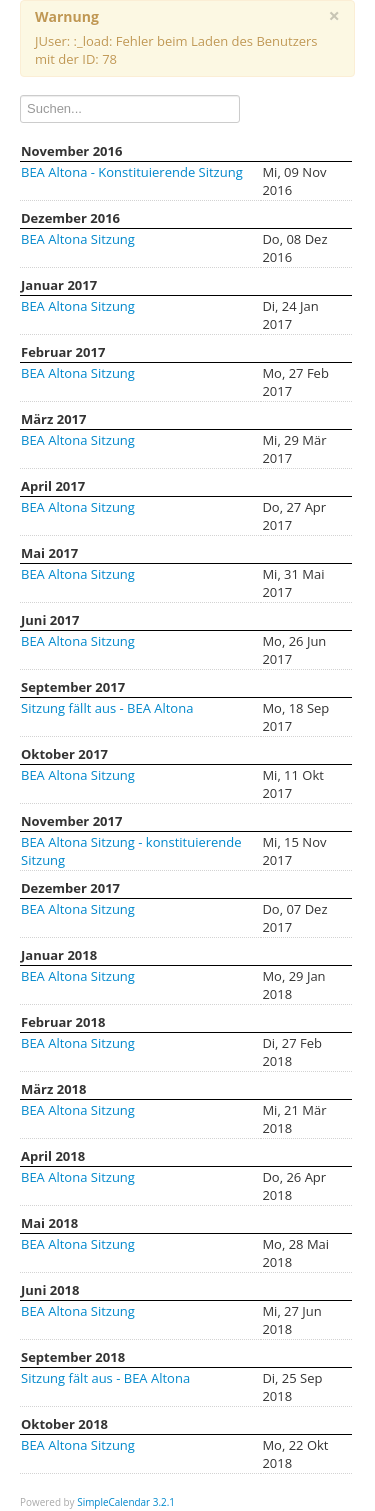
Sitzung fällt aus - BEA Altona (107, 708)
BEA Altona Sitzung (78, 239)
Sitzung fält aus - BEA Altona (105, 1378)
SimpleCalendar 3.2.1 (126, 1502)
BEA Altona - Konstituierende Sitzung (132, 172)
